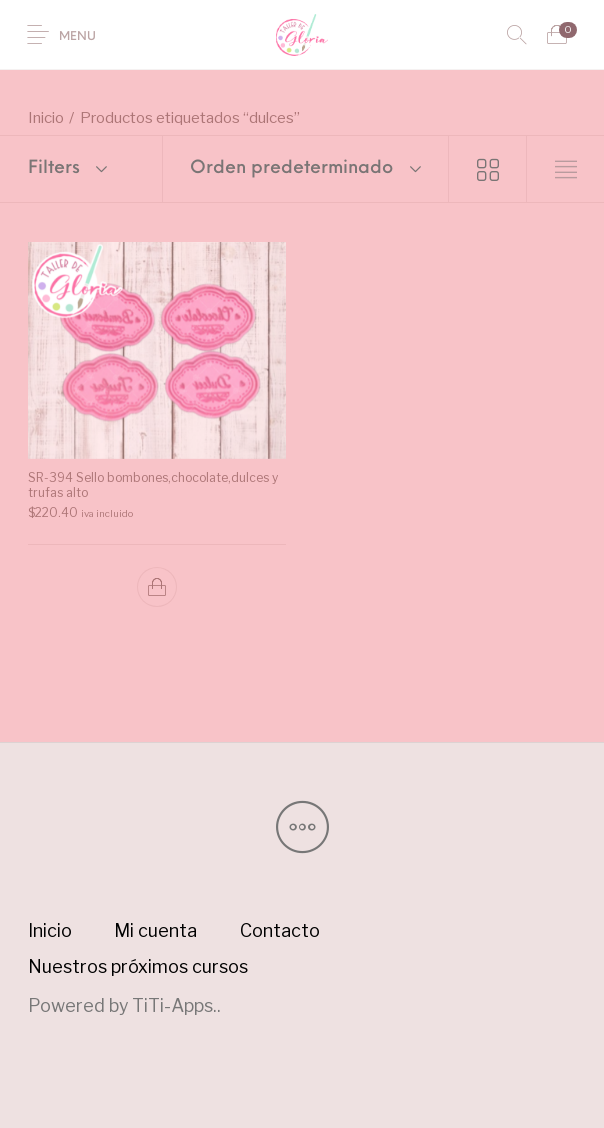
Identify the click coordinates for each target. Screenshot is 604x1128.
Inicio (46, 117)
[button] (157, 586)
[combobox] (306, 169)
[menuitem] (49, 931)
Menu (77, 37)
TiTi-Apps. (174, 1005)
